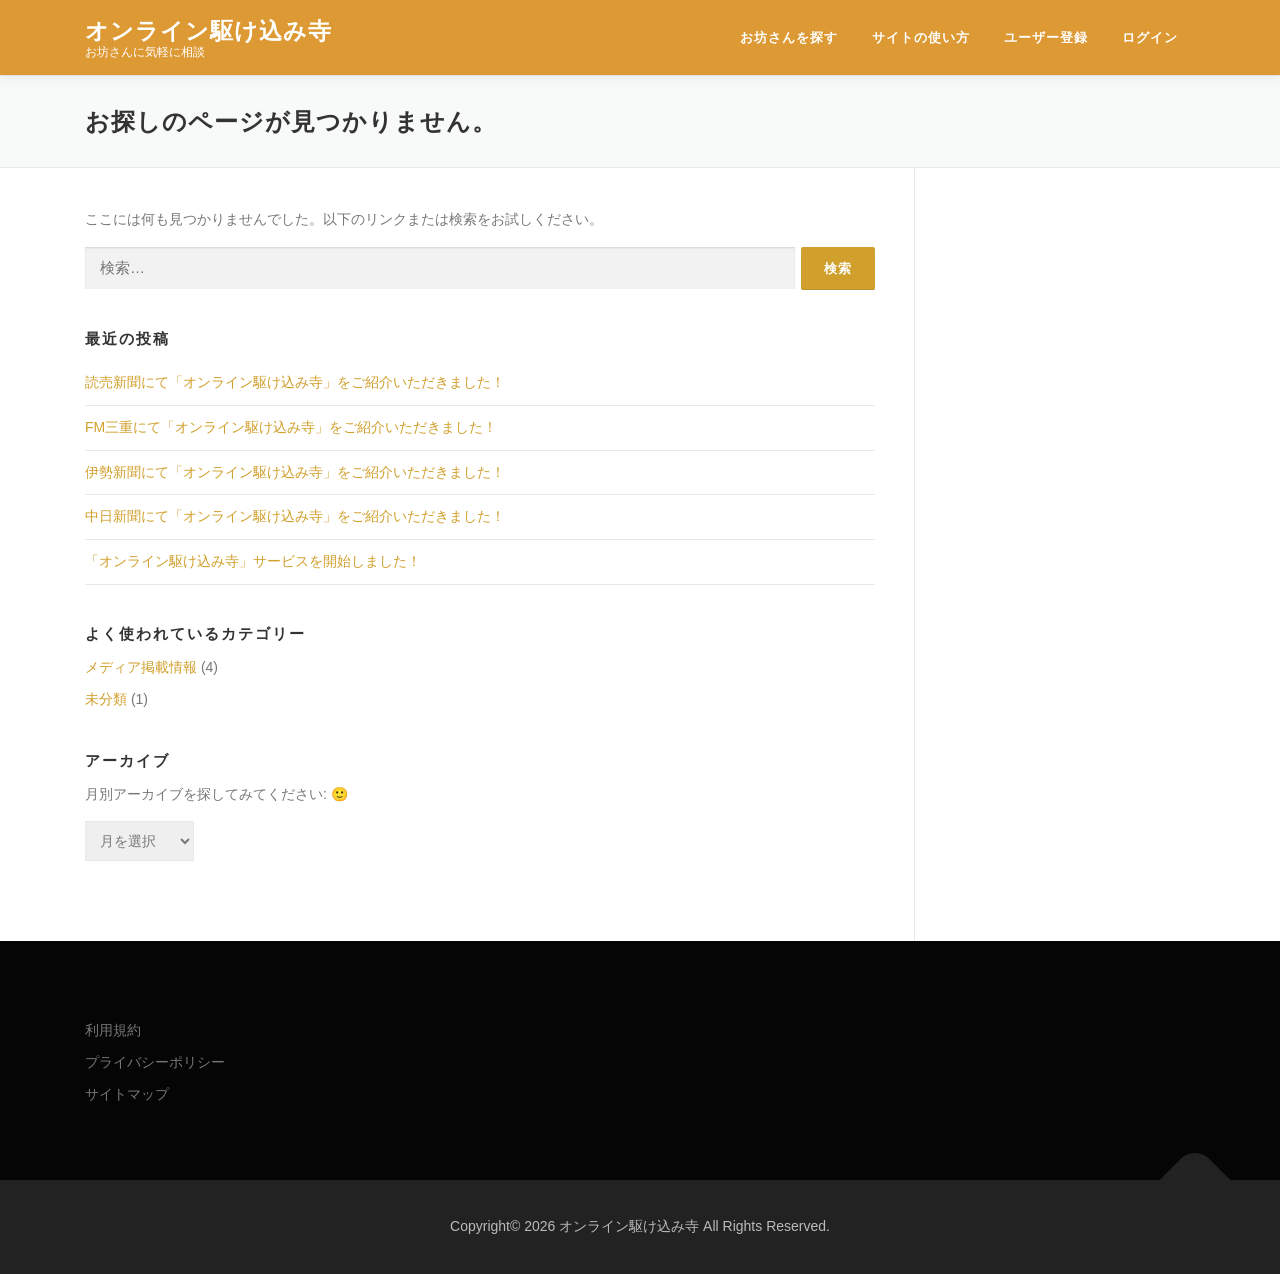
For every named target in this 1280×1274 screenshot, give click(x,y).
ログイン (1150, 37)
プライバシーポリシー (155, 1062)
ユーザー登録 (1046, 37)
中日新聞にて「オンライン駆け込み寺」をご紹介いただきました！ (295, 516)
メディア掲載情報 (141, 667)
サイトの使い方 (921, 37)
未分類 (106, 699)
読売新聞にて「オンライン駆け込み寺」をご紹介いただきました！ (295, 382)
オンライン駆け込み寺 (208, 30)
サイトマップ (127, 1094)
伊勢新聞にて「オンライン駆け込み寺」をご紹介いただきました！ (295, 472)
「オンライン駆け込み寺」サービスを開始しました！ (253, 561)
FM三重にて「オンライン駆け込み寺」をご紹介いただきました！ (291, 427)
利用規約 (113, 1030)
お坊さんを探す (789, 37)
